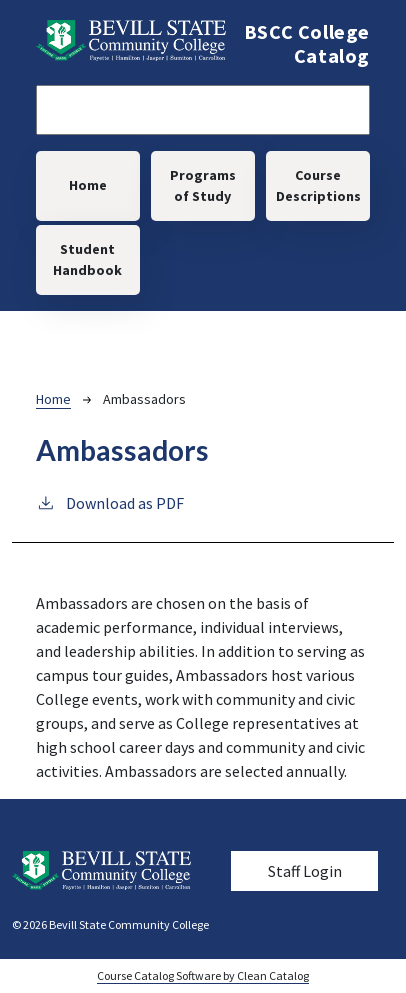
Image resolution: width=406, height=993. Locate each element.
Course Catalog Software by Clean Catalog (203, 975)
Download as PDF (110, 502)
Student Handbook (87, 259)
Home (88, 185)
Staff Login (305, 871)
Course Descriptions (318, 185)
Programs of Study (203, 185)
